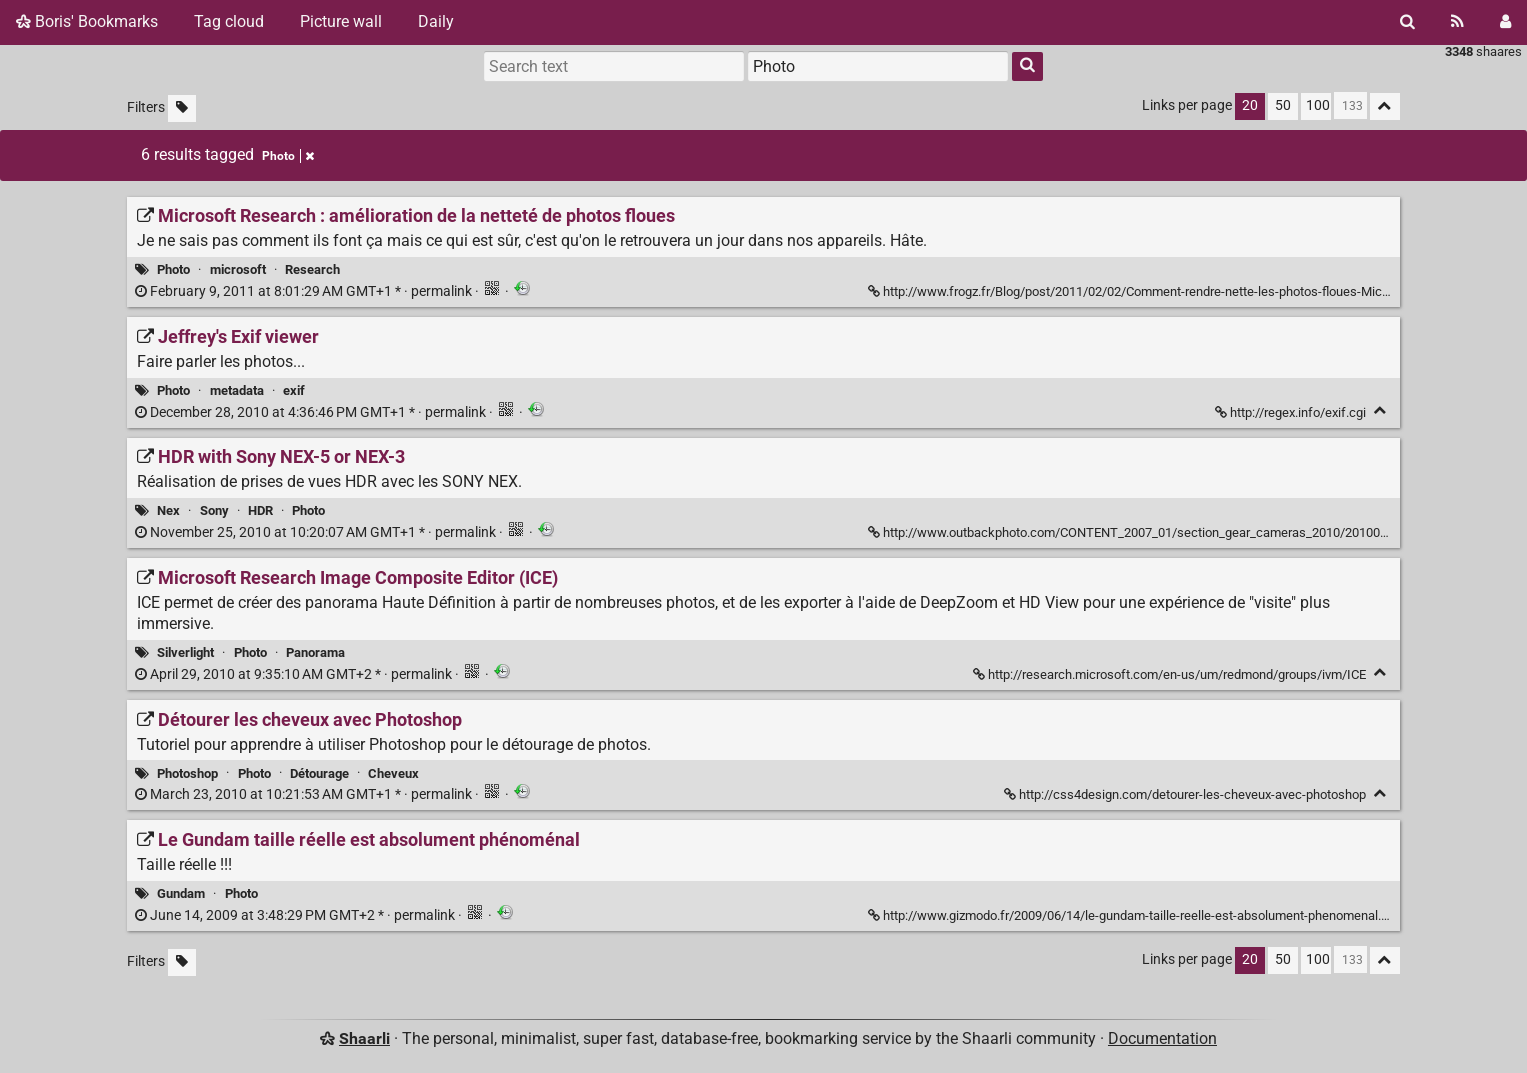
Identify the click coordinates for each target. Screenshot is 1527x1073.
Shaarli (364, 1038)
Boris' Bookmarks (87, 21)
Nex (168, 510)
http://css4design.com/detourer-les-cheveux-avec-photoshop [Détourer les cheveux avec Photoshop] (1186, 794)
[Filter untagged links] (182, 108)
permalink (305, 291)
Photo (173, 269)
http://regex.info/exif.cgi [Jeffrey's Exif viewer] (1292, 412)
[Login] (1505, 22)
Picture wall (341, 21)
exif (294, 390)
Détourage (319, 773)
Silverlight (185, 652)
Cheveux (393, 773)
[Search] (1407, 22)
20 (1250, 105)
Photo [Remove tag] (288, 156)
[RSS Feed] (1457, 22)
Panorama (315, 652)
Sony (214, 510)
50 (1283, 105)
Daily (436, 21)
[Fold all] (1385, 106)
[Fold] (1380, 410)
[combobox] (878, 66)
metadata (237, 390)
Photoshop (187, 773)
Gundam (181, 893)
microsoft (238, 269)
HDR (260, 510)
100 (1318, 105)
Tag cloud (229, 21)
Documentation (1162, 1038)
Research (312, 269)
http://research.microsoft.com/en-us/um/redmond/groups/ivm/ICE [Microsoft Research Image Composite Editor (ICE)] (1171, 674)
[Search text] (614, 66)
